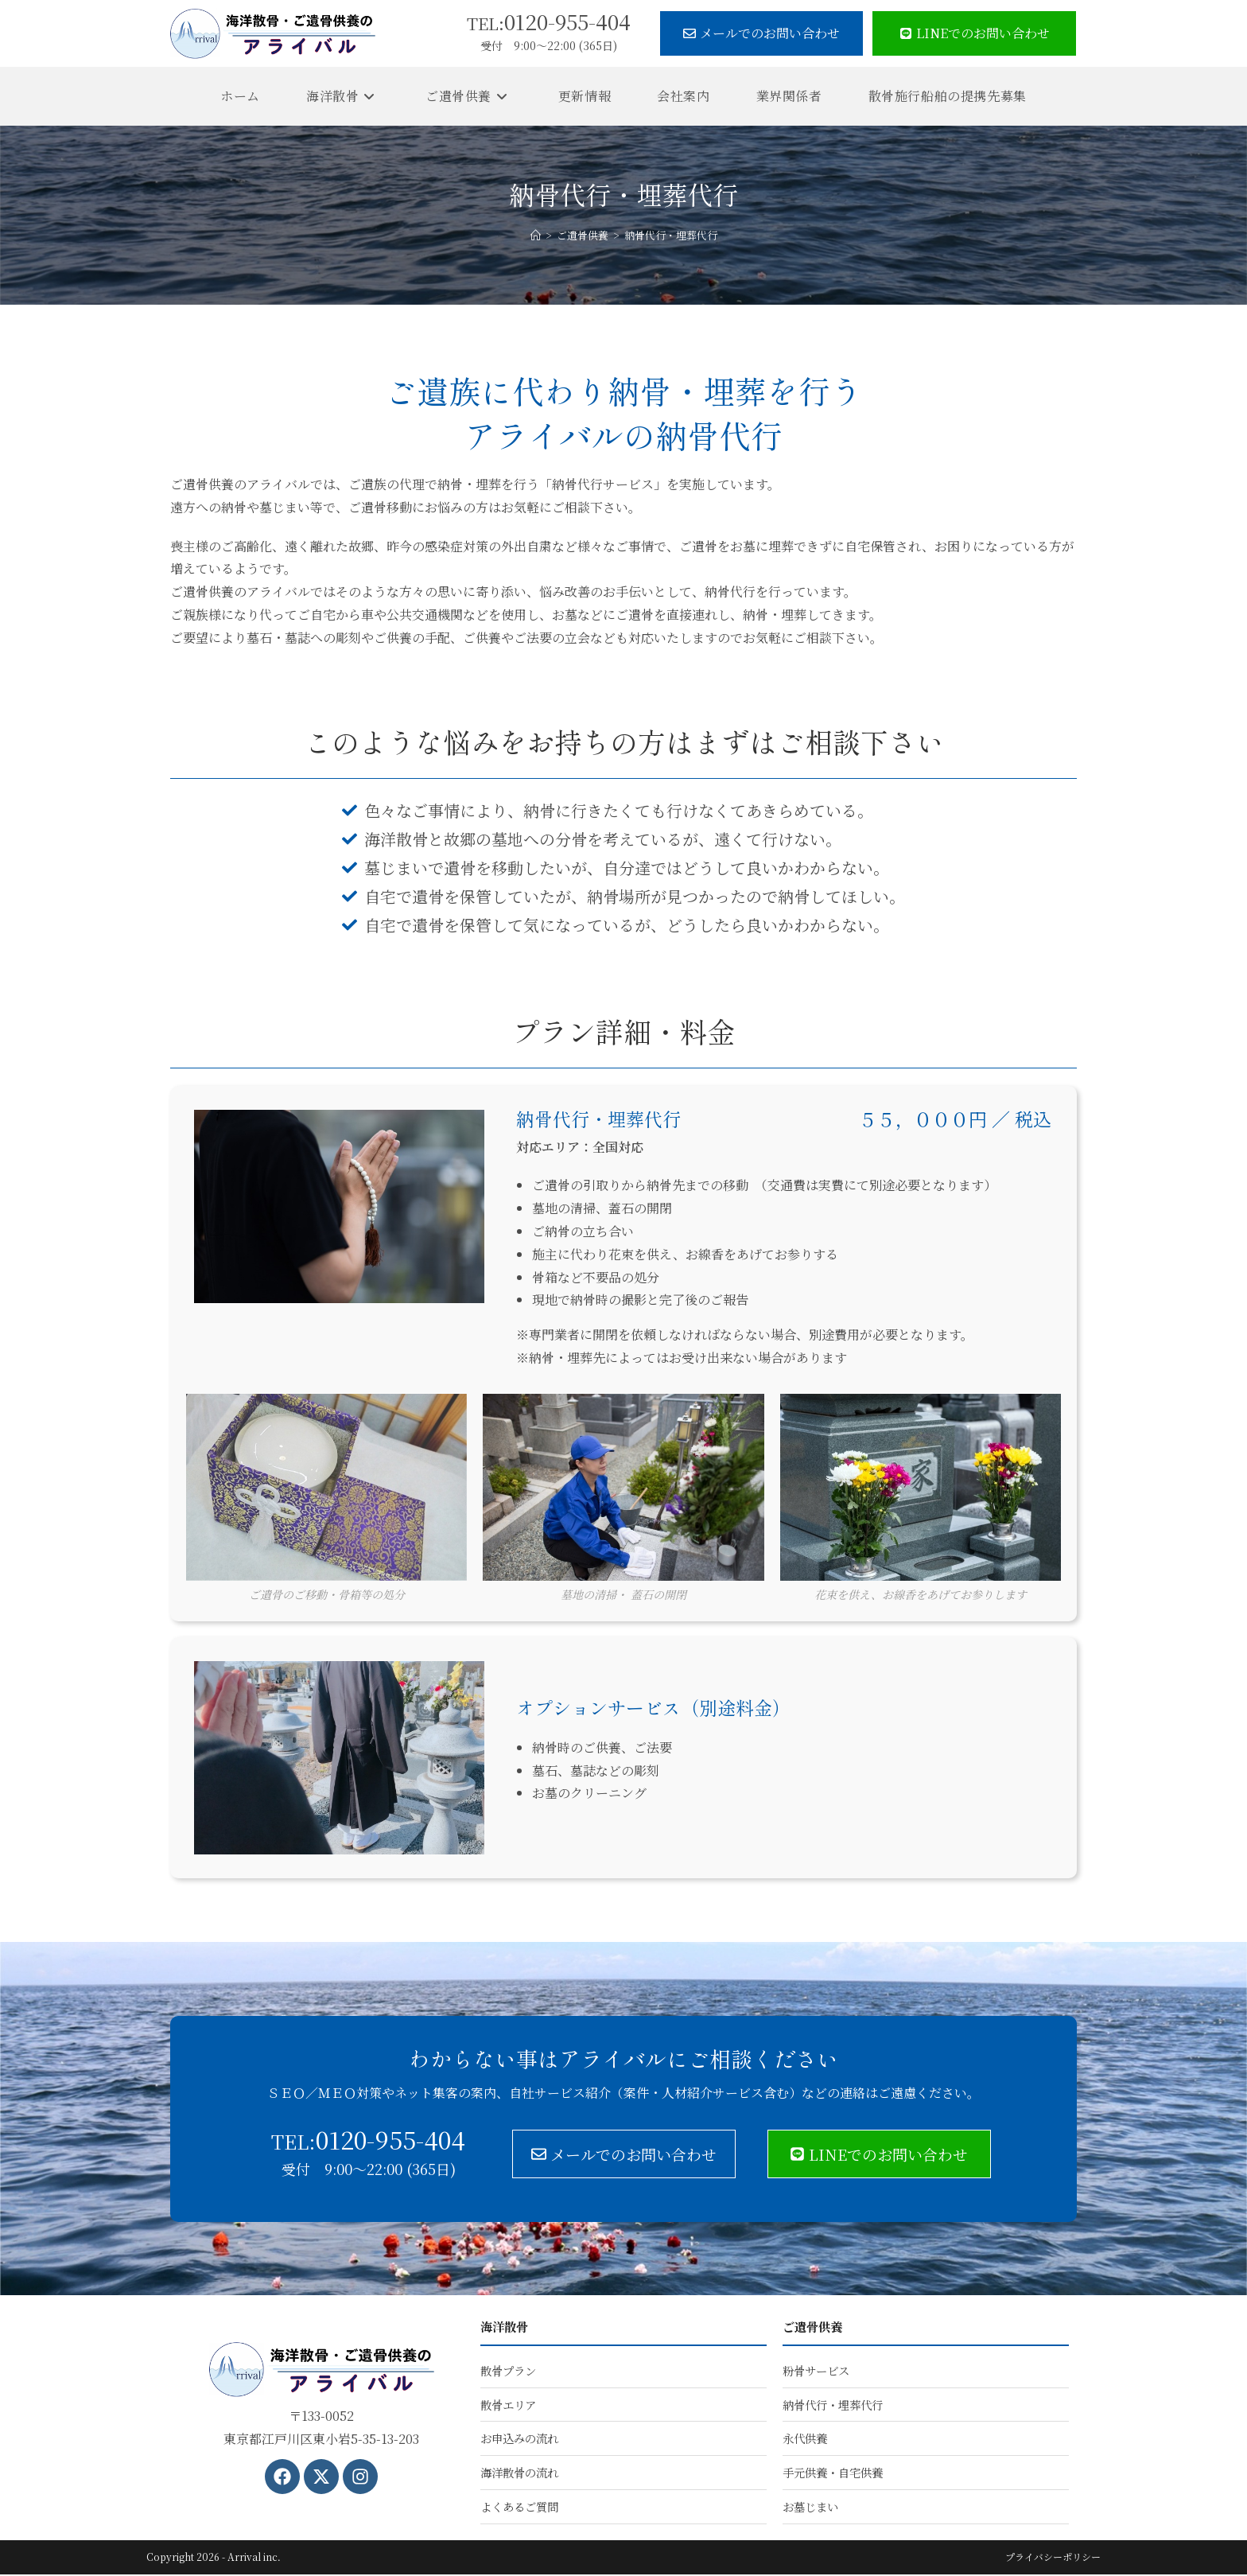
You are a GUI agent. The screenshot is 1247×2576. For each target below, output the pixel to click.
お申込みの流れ (519, 2439)
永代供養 (805, 2439)
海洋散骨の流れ (519, 2473)
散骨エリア (508, 2405)
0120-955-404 (549, 21)
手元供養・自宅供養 (833, 2473)
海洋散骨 (505, 2326)
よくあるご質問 (519, 2508)
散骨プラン (508, 2371)
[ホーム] (535, 235)
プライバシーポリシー (1053, 2558)
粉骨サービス (816, 2371)
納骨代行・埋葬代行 (670, 235)
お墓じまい (810, 2508)
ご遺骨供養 (814, 2326)
